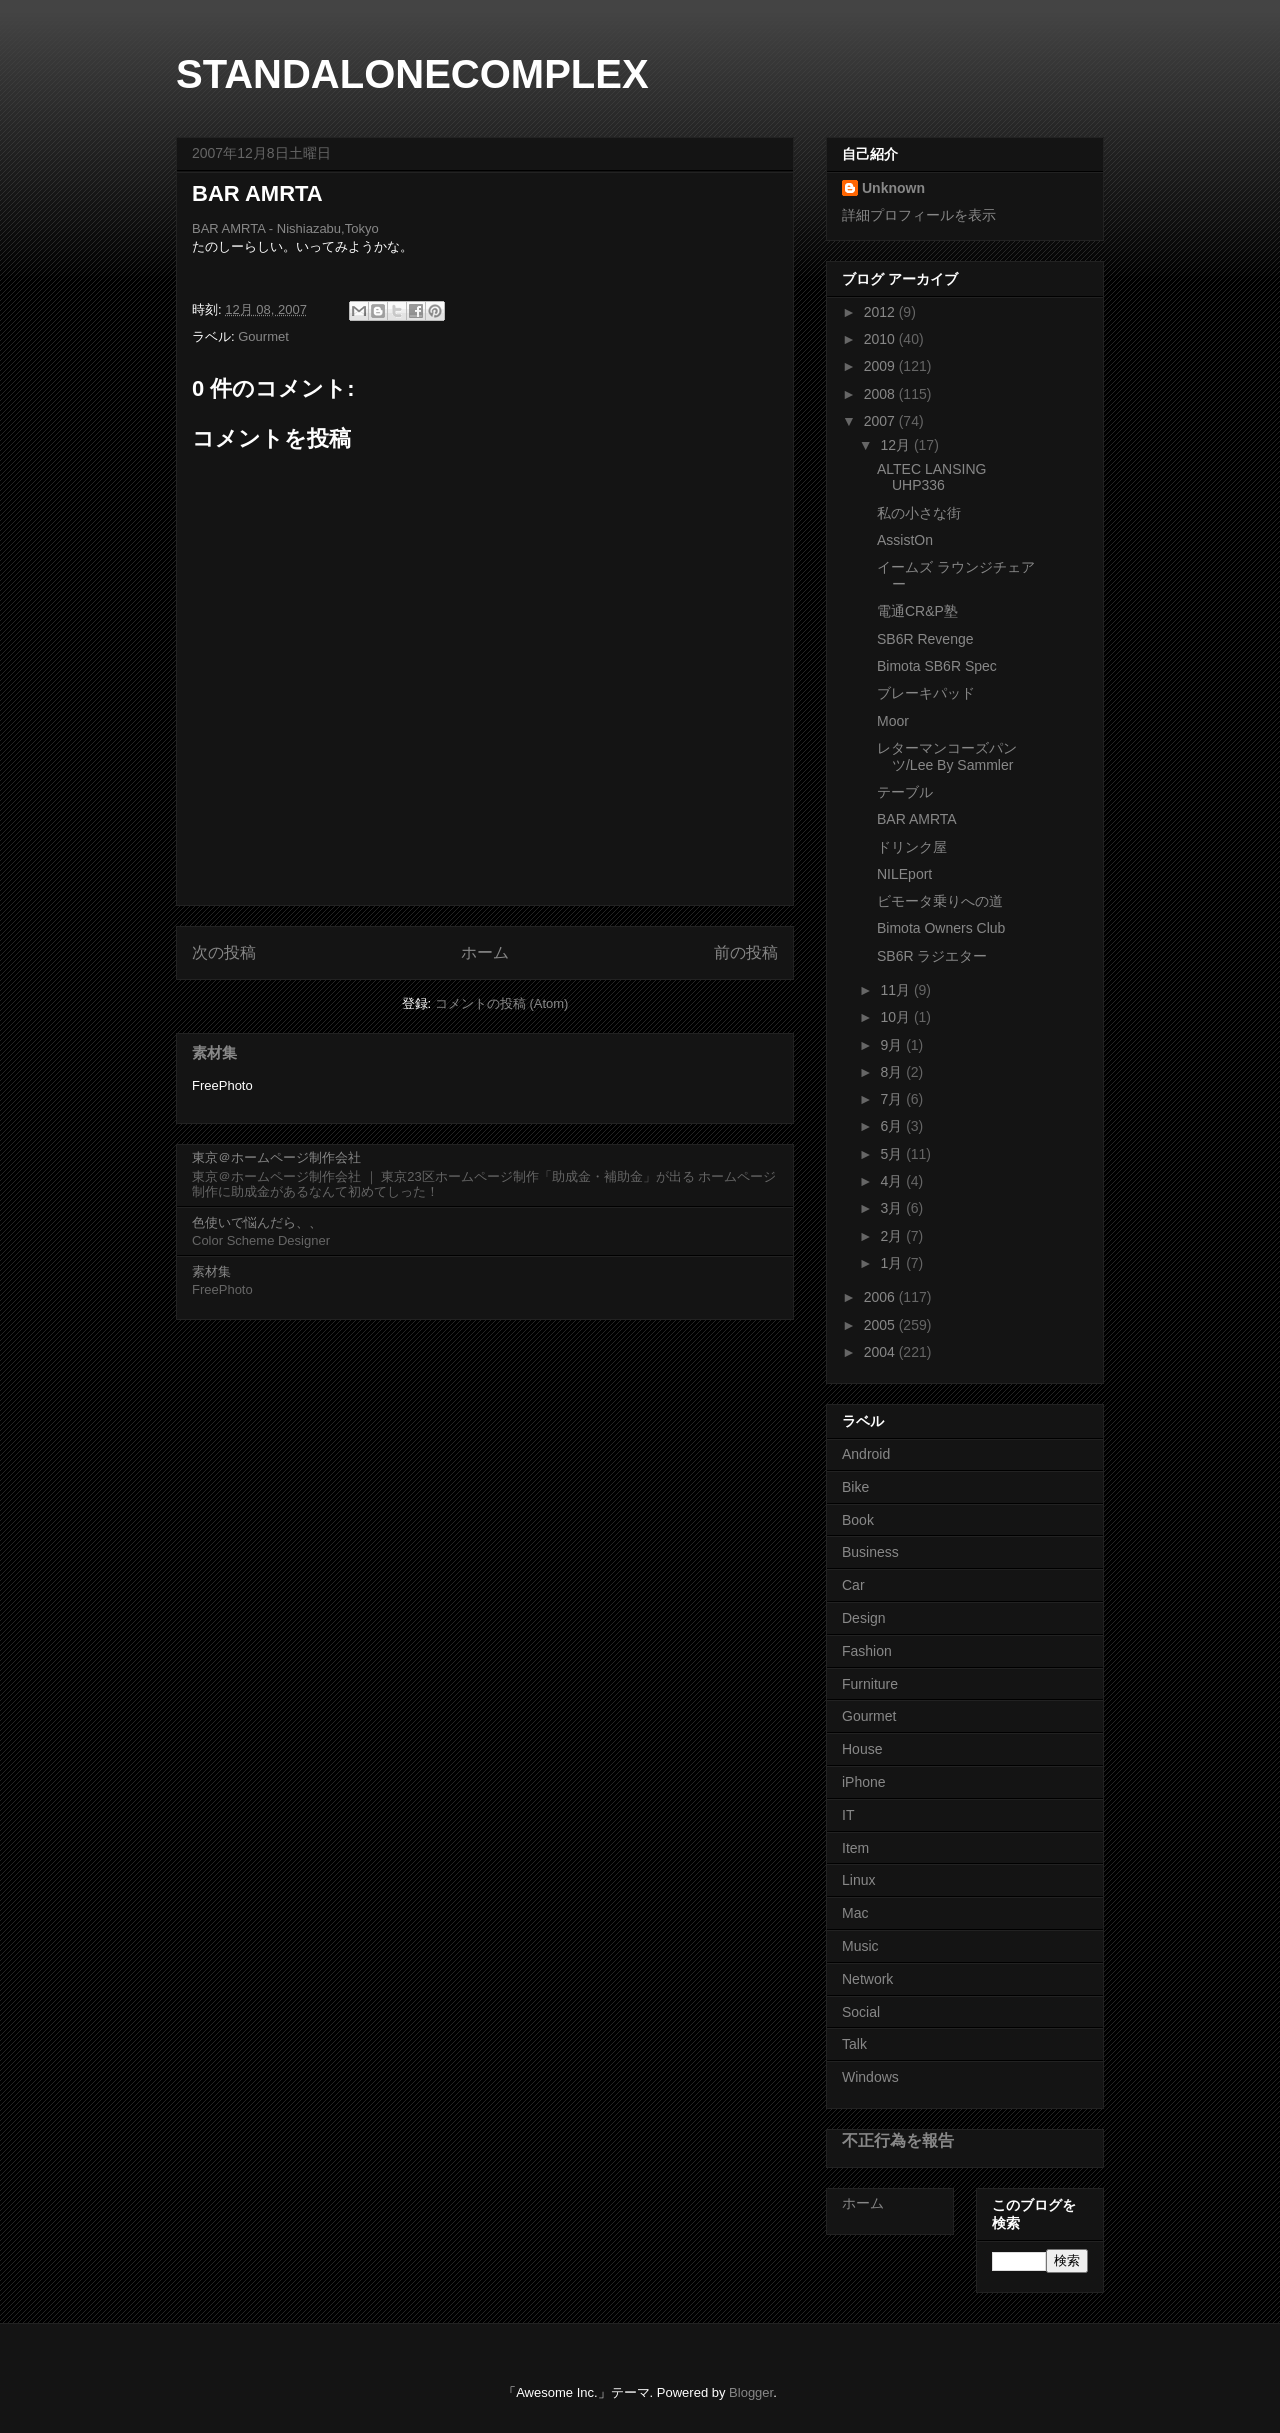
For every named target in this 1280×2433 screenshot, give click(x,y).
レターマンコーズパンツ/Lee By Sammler (947, 756)
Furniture (870, 1684)
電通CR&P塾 (917, 611)
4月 (893, 1181)
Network (867, 1979)
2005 (881, 1325)
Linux (858, 1880)
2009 (881, 366)
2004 (881, 1352)
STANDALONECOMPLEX (412, 74)
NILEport (904, 874)
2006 (881, 1297)
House (862, 1749)
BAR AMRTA (917, 819)
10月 (896, 1017)
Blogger (751, 2392)
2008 (881, 394)
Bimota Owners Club (941, 928)
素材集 (214, 1052)
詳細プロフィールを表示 (919, 215)
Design (864, 1618)
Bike (855, 1487)
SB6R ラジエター (932, 956)
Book (858, 1520)
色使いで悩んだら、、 (257, 1222)
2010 (881, 339)
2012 (881, 312)
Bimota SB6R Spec (937, 666)
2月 (893, 1236)
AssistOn (905, 540)
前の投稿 (746, 952)
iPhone (864, 1782)
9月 (893, 1045)
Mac (855, 1913)
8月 (893, 1072)
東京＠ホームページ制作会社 (276, 1157)
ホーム (485, 952)
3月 (893, 1208)
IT (848, 1815)
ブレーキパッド (926, 693)
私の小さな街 (919, 513)
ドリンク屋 (912, 847)
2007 (881, 421)
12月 (896, 445)
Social (861, 2012)
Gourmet (263, 336)
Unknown (893, 188)
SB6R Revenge (925, 639)
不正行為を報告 (898, 2140)
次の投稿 (224, 952)
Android (866, 1454)
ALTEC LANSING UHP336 (931, 477)
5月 (893, 1154)
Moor (893, 721)
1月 (893, 1263)
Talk (854, 2044)
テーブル (905, 792)
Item (855, 1848)
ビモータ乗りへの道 (940, 901)
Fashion (867, 1651)
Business (870, 1552)
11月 (896, 990)
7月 (893, 1099)
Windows (870, 2077)
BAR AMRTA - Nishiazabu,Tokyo (285, 228)
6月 (893, 1126)
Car (853, 1585)
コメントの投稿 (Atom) (502, 1003)
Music (860, 1946)
